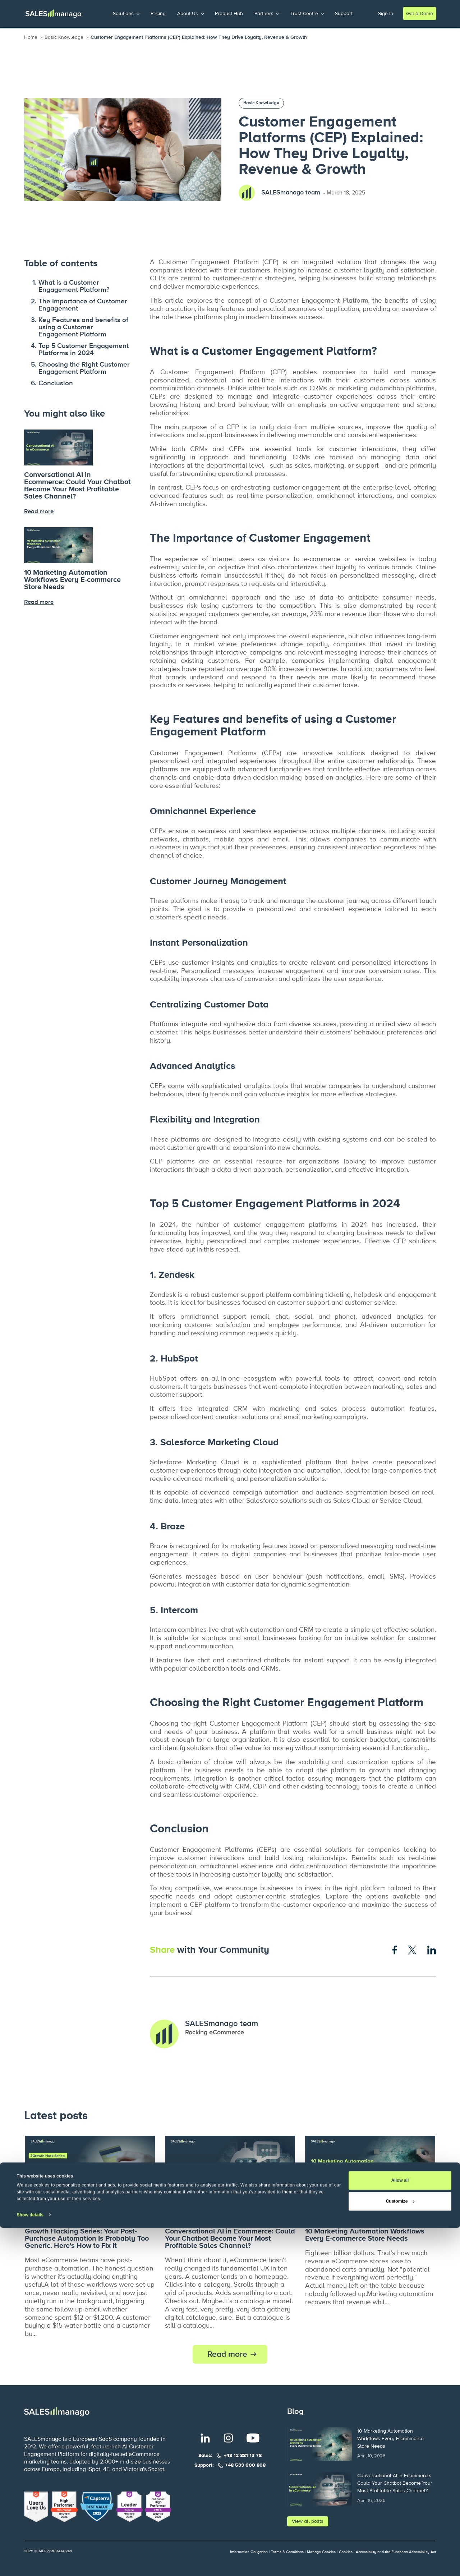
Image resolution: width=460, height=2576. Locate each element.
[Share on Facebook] (394, 1950)
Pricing (158, 13)
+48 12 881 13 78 (243, 2456)
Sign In (385, 13)
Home (30, 37)
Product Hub (229, 13)
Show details (30, 2563)
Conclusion (55, 383)
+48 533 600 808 (245, 2465)
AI (219, 2216)
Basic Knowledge (64, 37)
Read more (227, 2354)
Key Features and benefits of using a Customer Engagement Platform (83, 327)
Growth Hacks (44, 2216)
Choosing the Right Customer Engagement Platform (84, 368)
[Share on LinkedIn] (431, 1950)
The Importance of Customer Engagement (82, 305)
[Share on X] (412, 1950)
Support (344, 13)
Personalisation (86, 2216)
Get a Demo (419, 13)
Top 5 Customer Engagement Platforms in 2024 (83, 349)
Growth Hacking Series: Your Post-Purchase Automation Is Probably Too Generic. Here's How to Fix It (87, 2238)
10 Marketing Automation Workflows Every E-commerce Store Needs (72, 579)
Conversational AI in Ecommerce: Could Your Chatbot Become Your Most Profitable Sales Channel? (77, 485)
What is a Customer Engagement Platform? (74, 286)
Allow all (400, 2528)
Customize (400, 2549)
